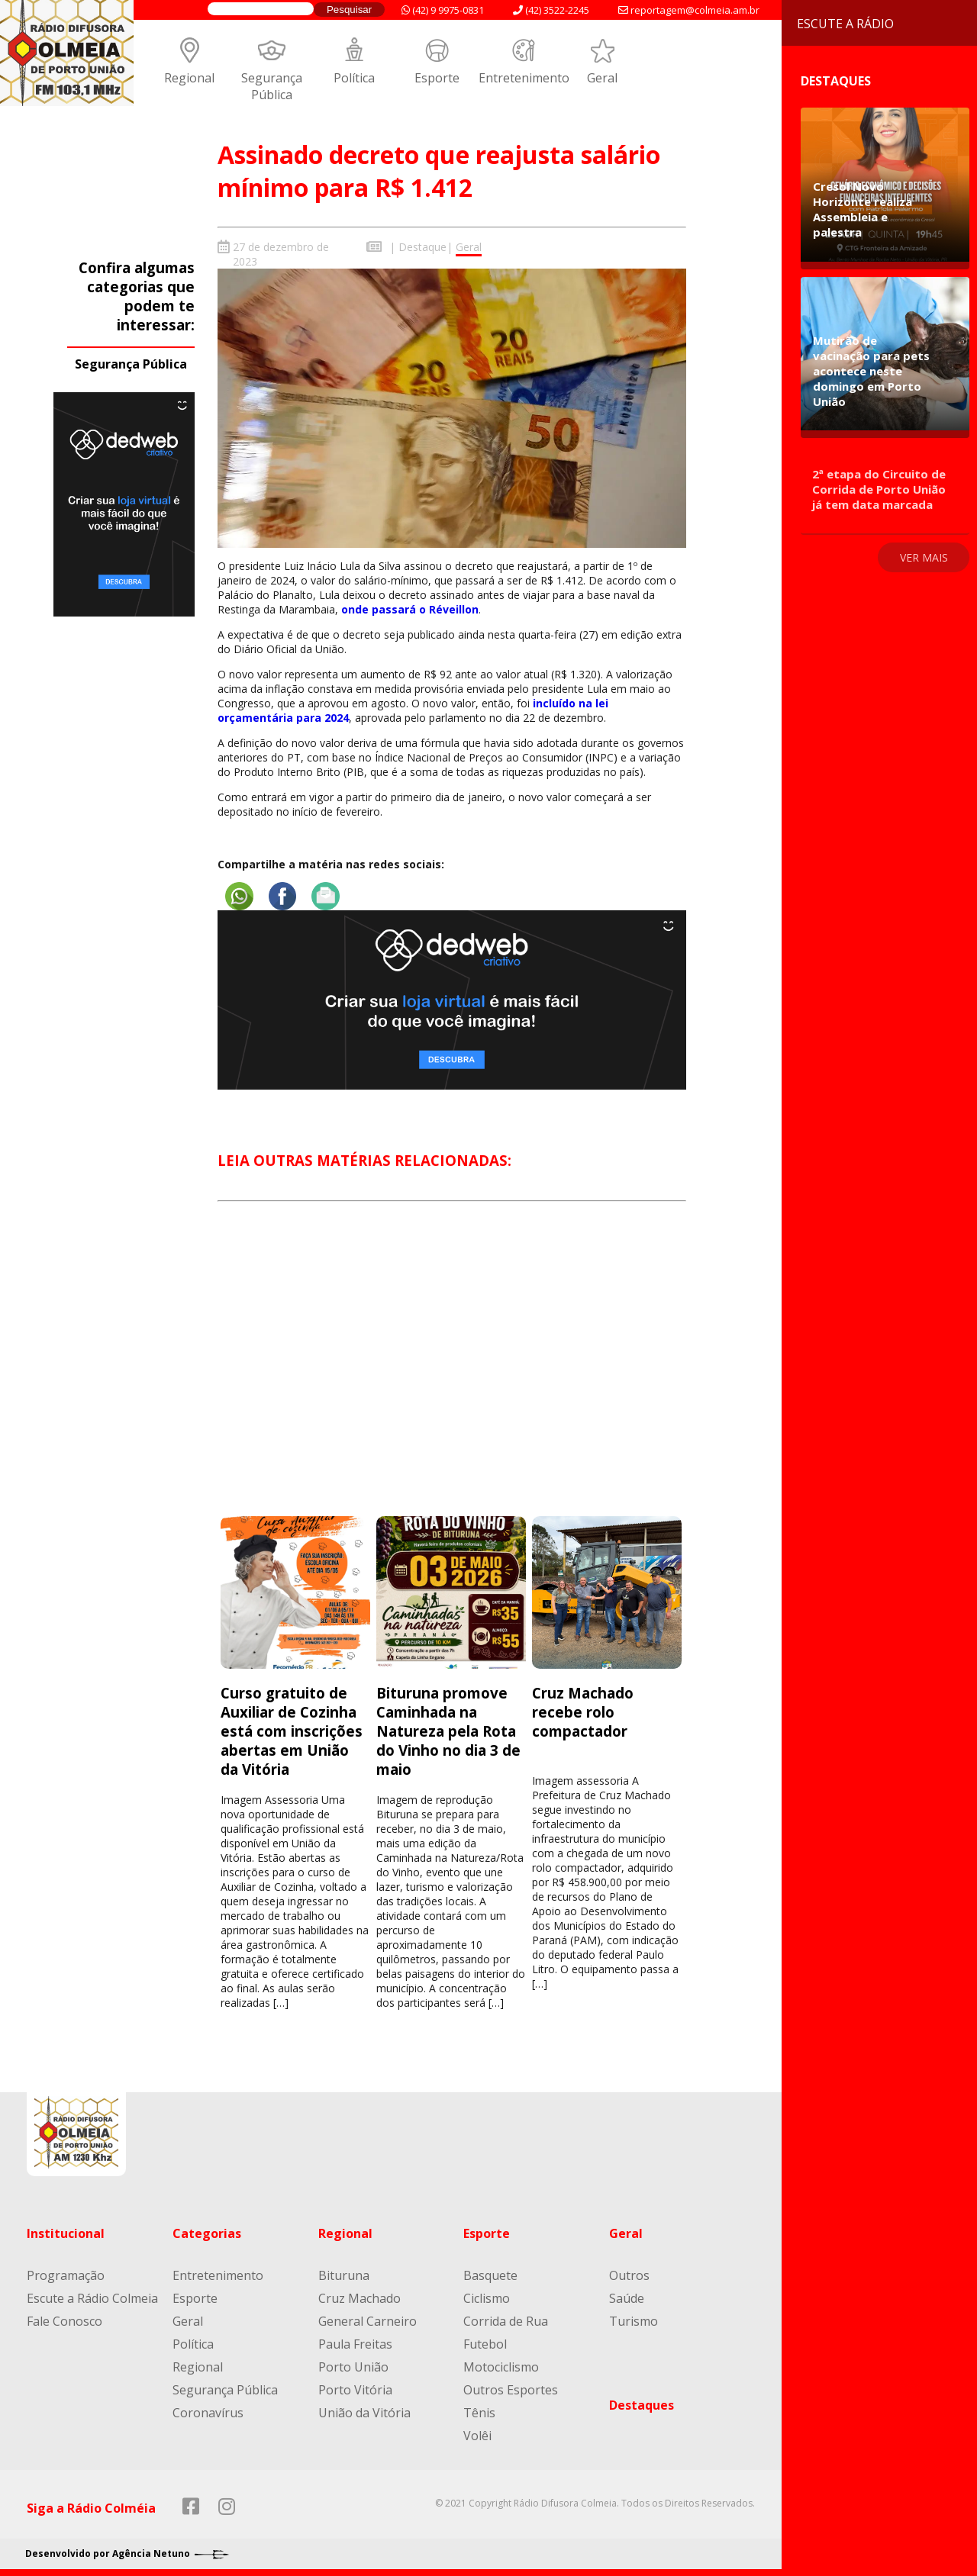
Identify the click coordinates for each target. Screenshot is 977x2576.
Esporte (436, 77)
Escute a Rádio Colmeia (92, 2297)
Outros (629, 2274)
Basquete (490, 2274)
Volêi (477, 2434)
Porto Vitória (355, 2389)
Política (354, 77)
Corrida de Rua (505, 2320)
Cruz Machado (359, 2297)
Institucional (66, 2232)
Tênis (479, 2412)
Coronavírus (208, 2412)
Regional (189, 77)
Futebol (485, 2343)
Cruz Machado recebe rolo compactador (583, 1711)
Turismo (633, 2320)
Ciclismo (486, 2297)
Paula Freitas (355, 2343)
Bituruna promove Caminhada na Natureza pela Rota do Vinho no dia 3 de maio (448, 1730)
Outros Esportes (510, 2389)
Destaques (641, 2404)
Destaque (422, 247)
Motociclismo (501, 2366)
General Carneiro (367, 2320)
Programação (66, 2274)
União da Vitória (364, 2412)
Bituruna (343, 2274)
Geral (602, 77)
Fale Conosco (64, 2320)
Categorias (207, 2232)
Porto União (353, 2366)
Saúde (626, 2297)
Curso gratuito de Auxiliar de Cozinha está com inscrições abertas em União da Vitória (292, 1730)
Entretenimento (524, 77)
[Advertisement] (452, 1372)
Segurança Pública (271, 86)
